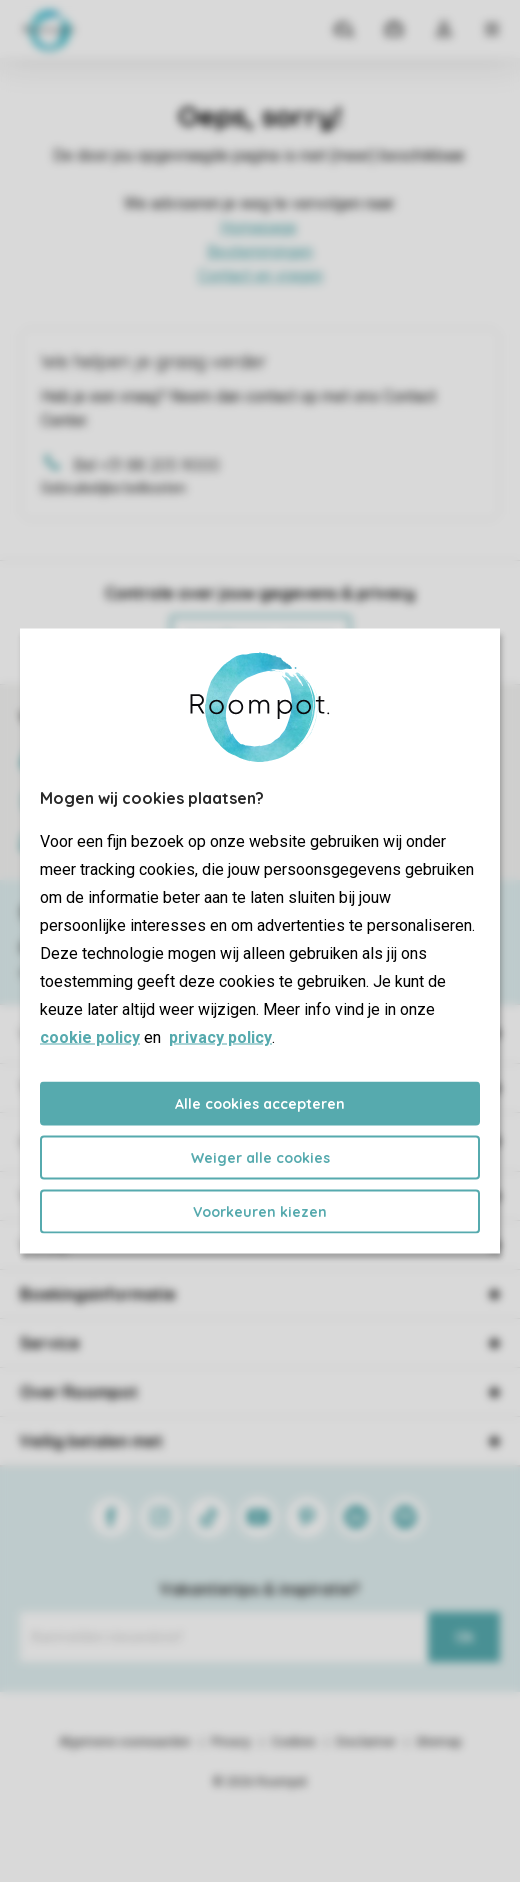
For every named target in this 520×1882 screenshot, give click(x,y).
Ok (464, 1637)
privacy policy (220, 1037)
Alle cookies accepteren (260, 1104)
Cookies (293, 1742)
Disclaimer (366, 1742)
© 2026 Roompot (260, 1782)
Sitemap (438, 1742)
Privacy (231, 1742)
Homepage (258, 227)
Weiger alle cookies (260, 1158)
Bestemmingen (260, 251)
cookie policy (90, 1037)
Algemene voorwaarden (125, 1742)
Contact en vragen (260, 275)
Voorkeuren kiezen (260, 1212)
